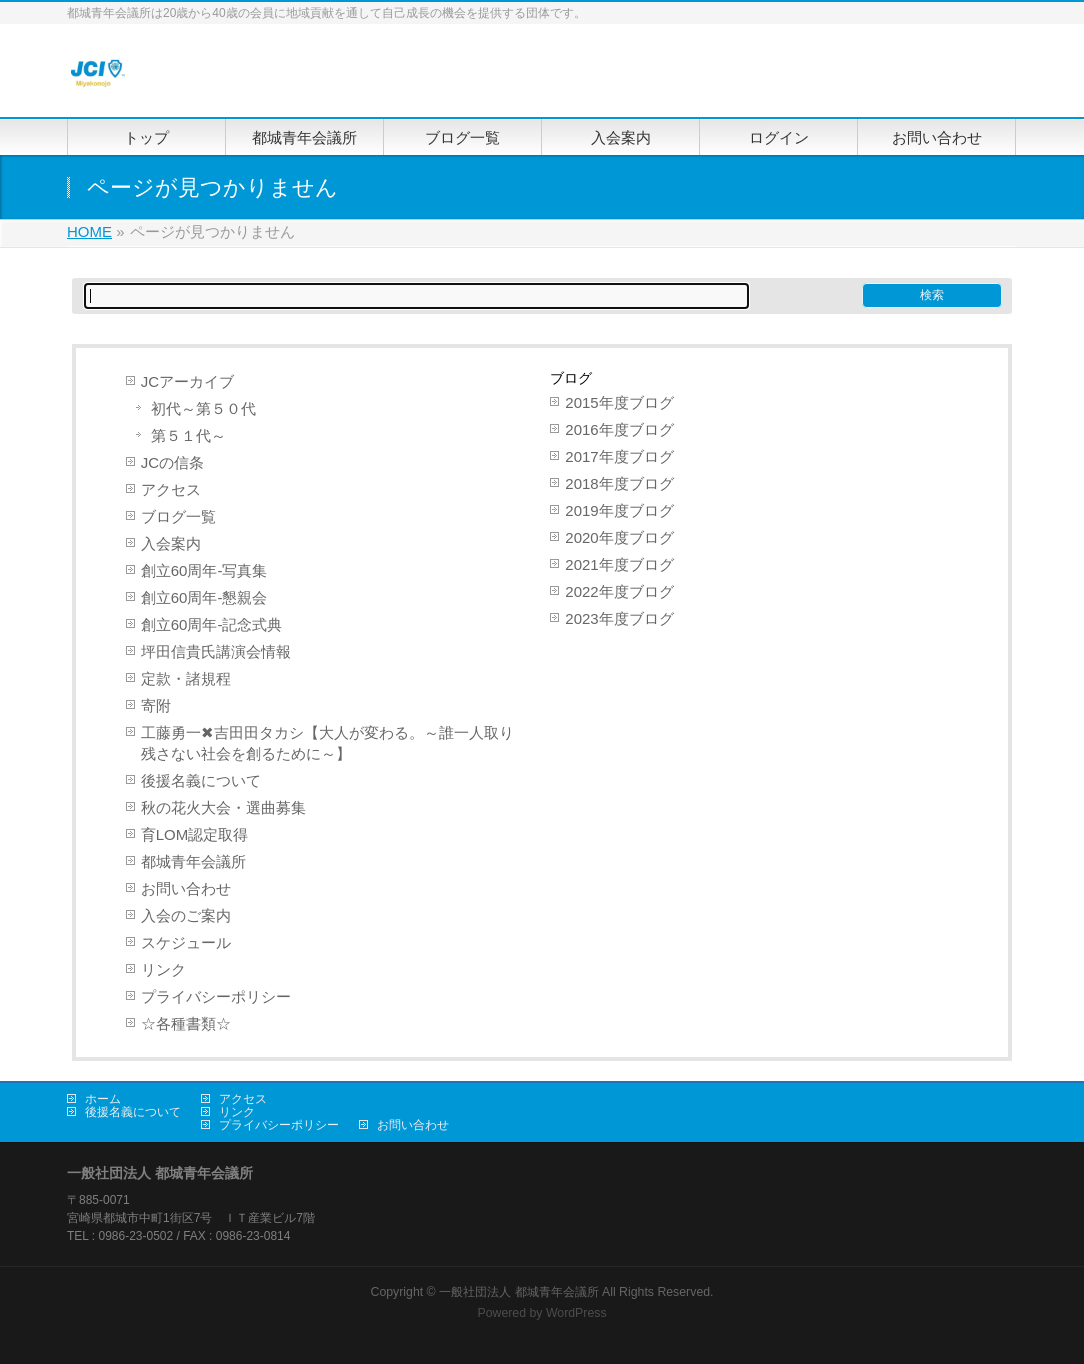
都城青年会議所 (193, 861)
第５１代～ (188, 435)
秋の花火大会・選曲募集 (223, 807)
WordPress (576, 1313)
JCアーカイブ (187, 381)
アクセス (171, 489)
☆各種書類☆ (186, 1023)
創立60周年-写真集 (204, 570)
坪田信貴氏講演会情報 (216, 651)
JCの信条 (172, 462)
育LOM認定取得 (195, 834)
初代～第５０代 (203, 408)
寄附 (156, 705)
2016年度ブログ (619, 429)
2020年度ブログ (619, 537)
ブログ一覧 (178, 516)
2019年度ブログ (619, 510)
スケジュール (186, 942)
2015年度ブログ (619, 402)
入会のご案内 (186, 915)
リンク (163, 969)
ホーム (103, 1099)
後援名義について (201, 780)
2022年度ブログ (619, 591)
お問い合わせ (186, 888)
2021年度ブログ (619, 564)
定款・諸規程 (186, 678)
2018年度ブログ (619, 483)
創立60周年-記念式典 (212, 624)
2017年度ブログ (619, 456)
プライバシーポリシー (216, 996)
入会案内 (171, 543)
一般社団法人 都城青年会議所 (518, 1292)
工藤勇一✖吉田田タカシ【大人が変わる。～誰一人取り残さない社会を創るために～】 (327, 743)
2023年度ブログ (619, 618)
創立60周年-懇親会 (204, 597)
